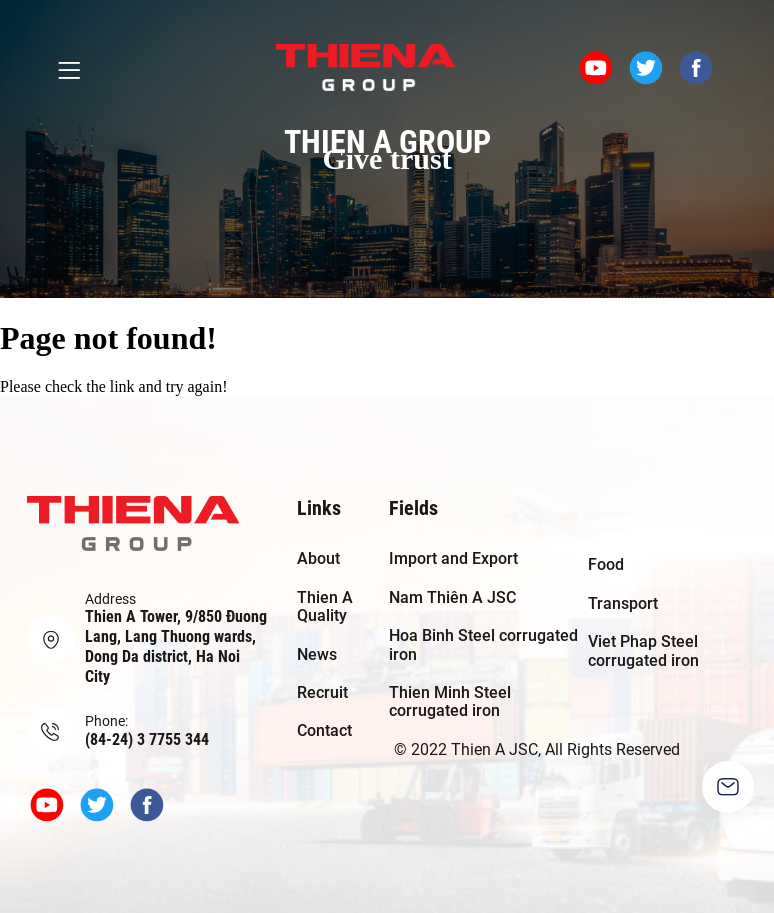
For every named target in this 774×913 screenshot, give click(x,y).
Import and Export (453, 558)
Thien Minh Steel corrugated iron (450, 701)
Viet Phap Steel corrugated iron (643, 650)
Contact (324, 730)
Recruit (322, 692)
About (318, 558)
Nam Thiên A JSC (452, 597)
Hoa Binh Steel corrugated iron (483, 644)
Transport (623, 603)
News (317, 654)
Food (606, 564)
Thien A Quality (325, 606)
